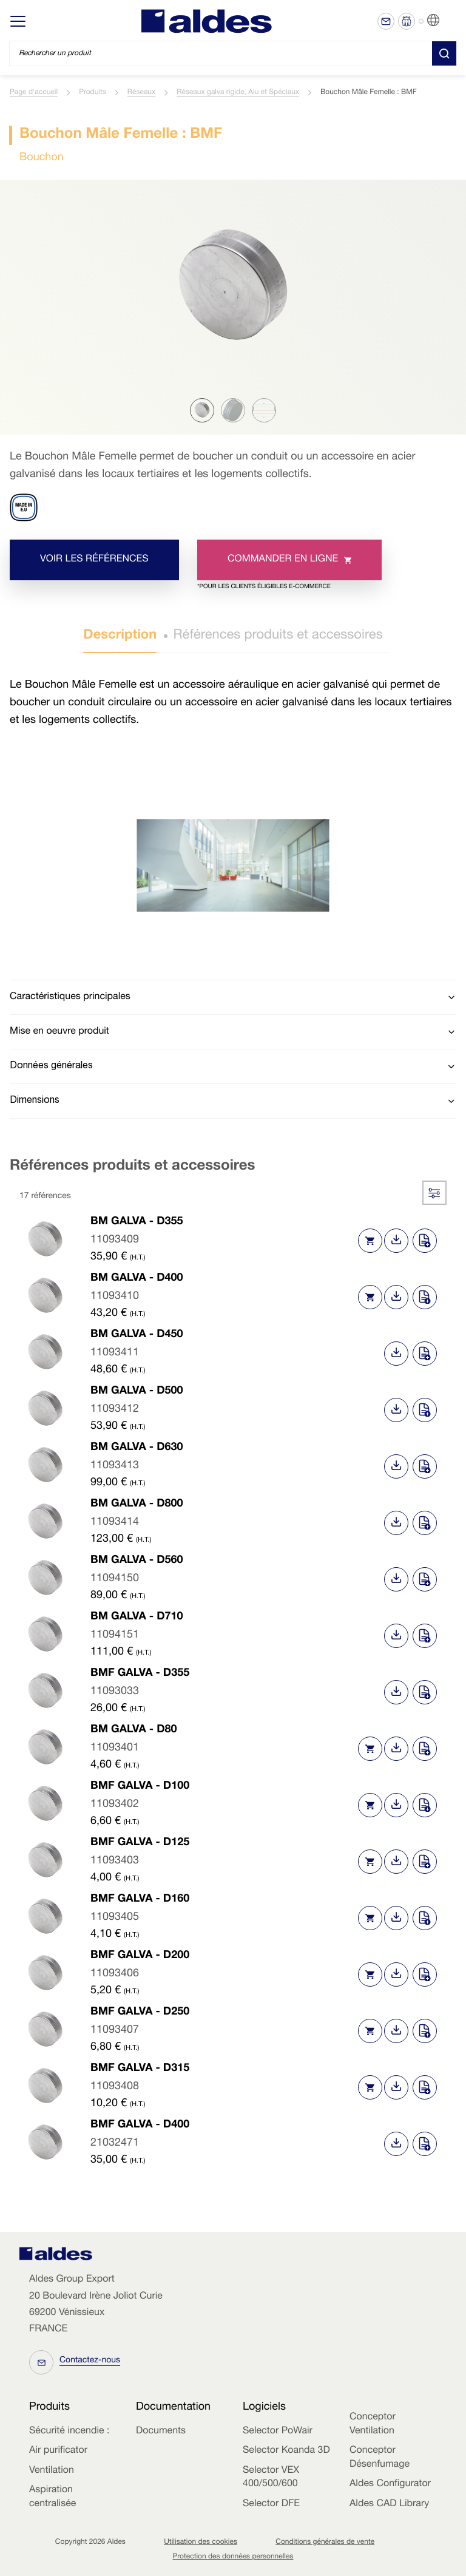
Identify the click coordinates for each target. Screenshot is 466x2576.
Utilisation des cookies (200, 2542)
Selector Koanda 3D (286, 2451)
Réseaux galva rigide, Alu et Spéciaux (238, 93)
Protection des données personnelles (233, 2557)
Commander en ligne (274, 567)
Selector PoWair (277, 2431)
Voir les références (94, 559)
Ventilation (51, 2471)
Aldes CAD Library (389, 2504)
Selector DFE (271, 2504)
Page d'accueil (34, 93)
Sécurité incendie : (69, 2431)
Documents (161, 2431)
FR (448, 20)
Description (120, 636)
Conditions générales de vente (324, 2542)
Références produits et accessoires (278, 636)
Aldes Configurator (390, 2484)
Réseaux (141, 93)
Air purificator (58, 2451)
